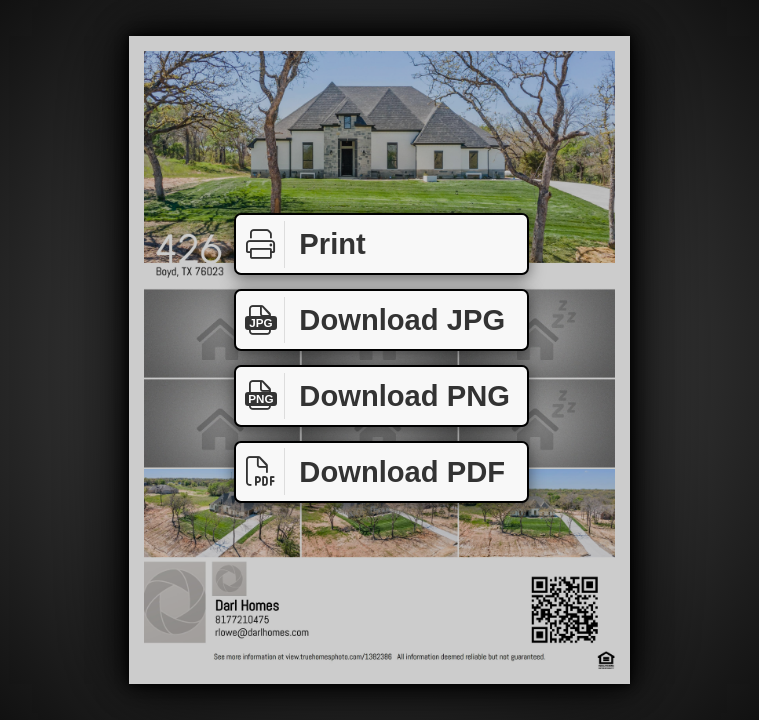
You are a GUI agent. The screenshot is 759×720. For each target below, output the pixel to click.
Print (301, 244)
